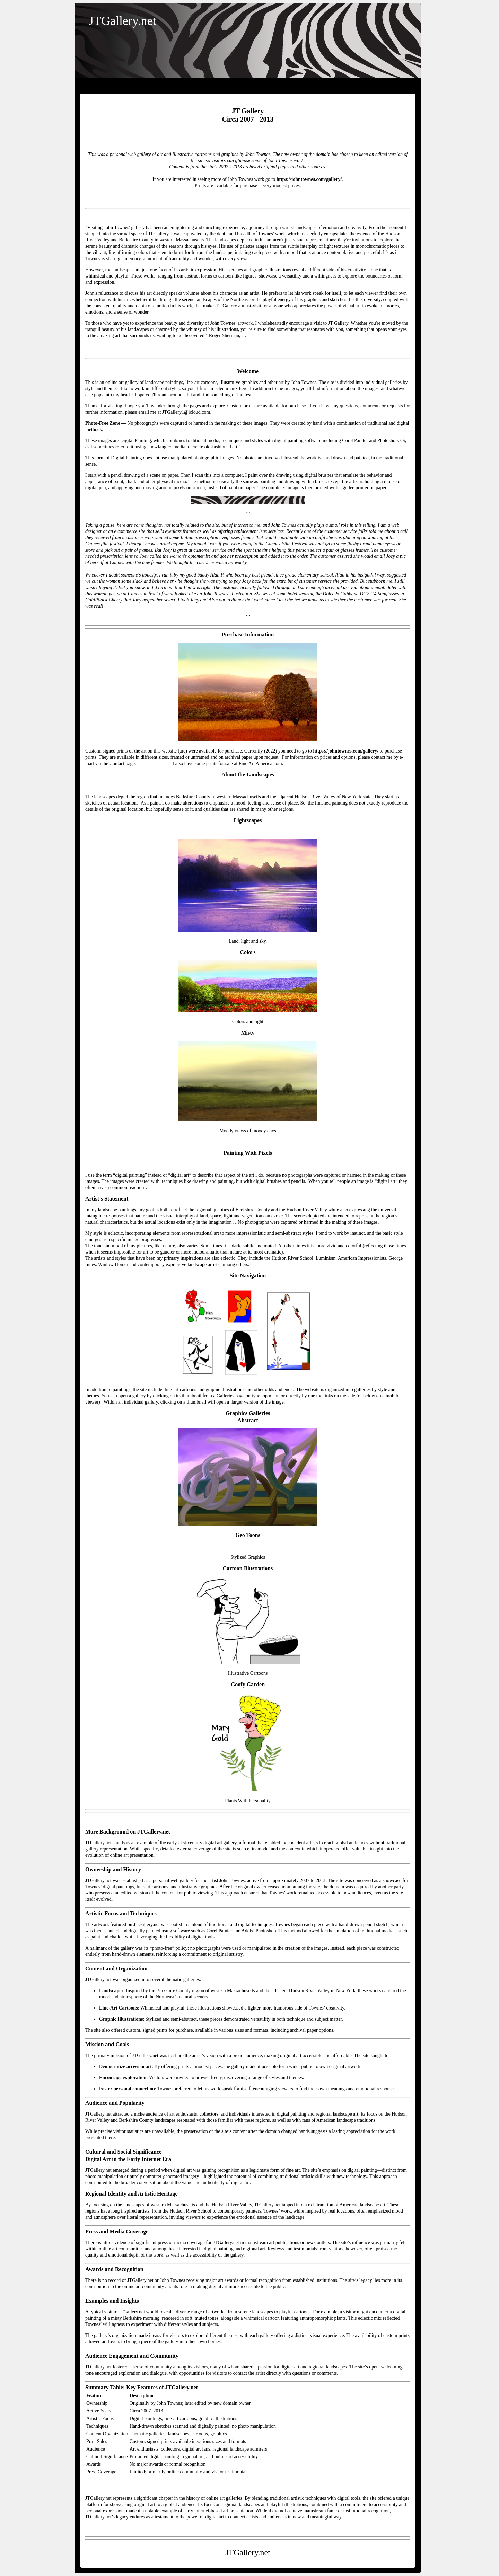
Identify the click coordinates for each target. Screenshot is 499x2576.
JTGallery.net (122, 21)
